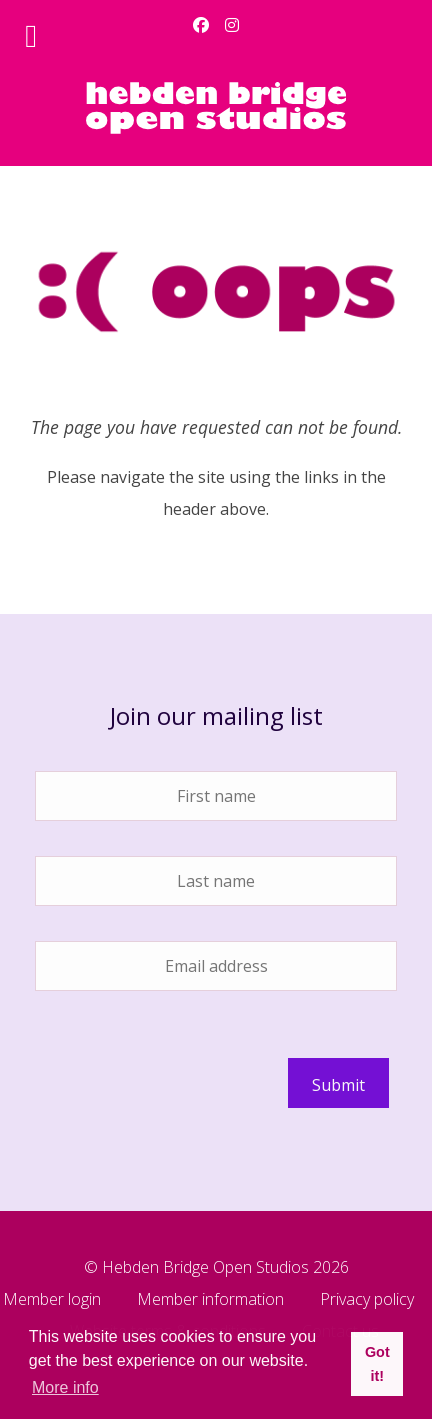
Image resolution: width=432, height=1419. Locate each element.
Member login (52, 1300)
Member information (210, 1300)
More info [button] (65, 1387)
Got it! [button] (377, 1364)
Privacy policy (367, 1300)
